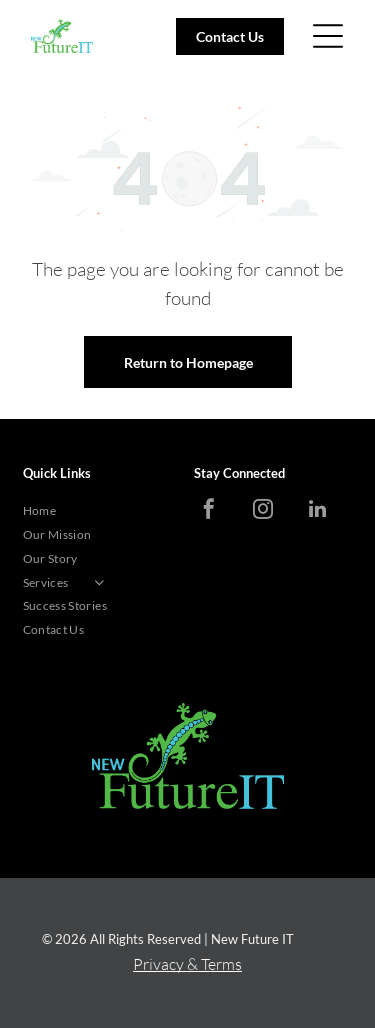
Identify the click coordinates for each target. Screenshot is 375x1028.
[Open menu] (328, 36)
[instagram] (263, 511)
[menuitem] (102, 511)
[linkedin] (317, 511)
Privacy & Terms (187, 964)
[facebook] (209, 511)
